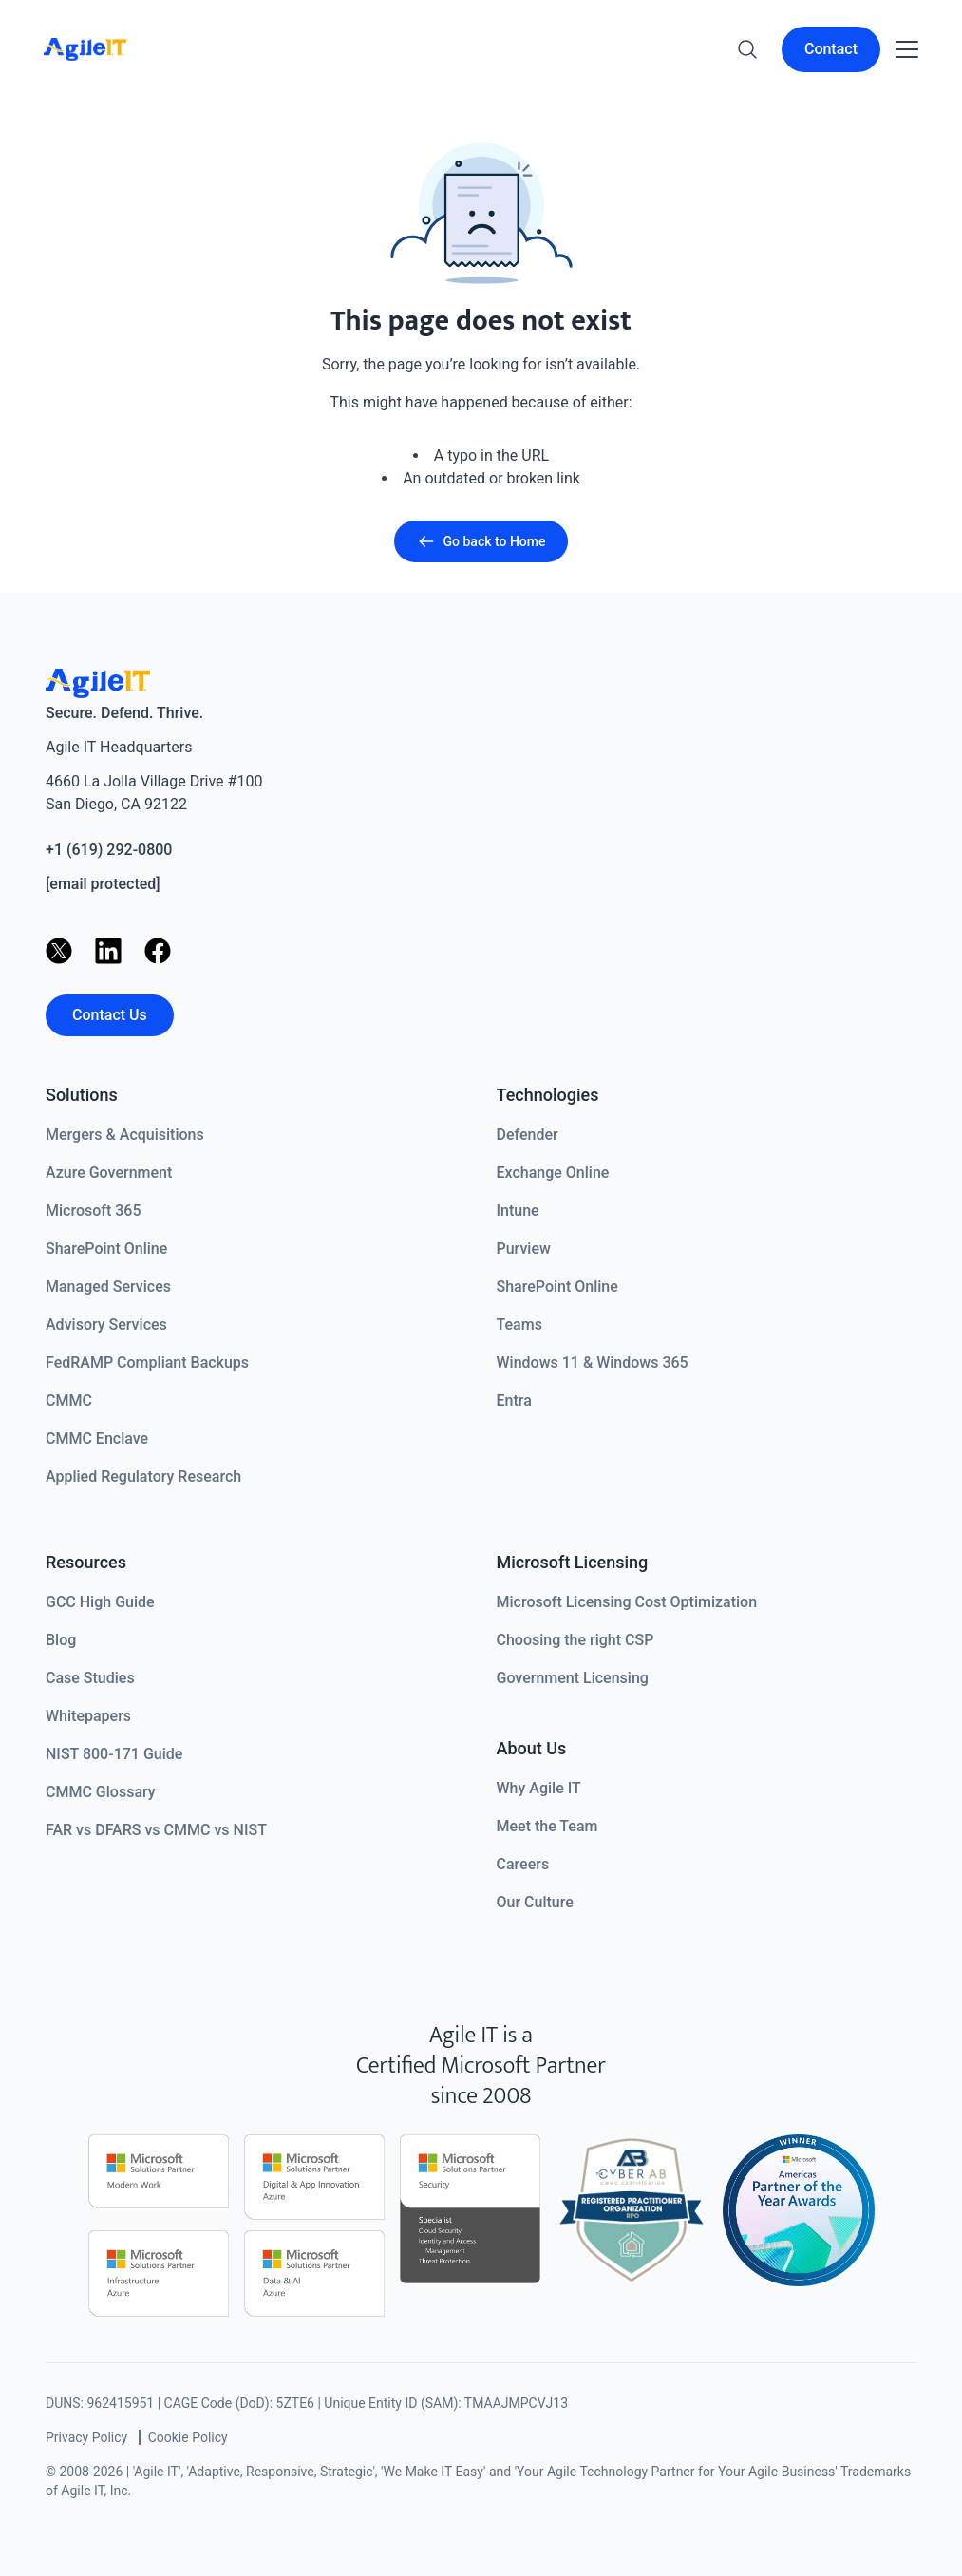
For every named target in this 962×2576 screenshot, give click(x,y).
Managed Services (108, 1287)
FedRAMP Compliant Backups (147, 1363)
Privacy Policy (86, 2437)
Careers (523, 1864)
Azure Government (109, 1173)
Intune (518, 1211)
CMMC (69, 1401)
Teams (519, 1325)
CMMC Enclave (97, 1439)
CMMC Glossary (101, 1792)
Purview (524, 1249)
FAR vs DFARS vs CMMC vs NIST (156, 1830)
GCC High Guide (100, 1602)
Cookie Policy (188, 2437)
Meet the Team (547, 1826)
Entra (514, 1401)
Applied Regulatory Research (143, 1477)
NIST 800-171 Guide (114, 1754)
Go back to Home (481, 541)
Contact (831, 49)
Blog (61, 1640)
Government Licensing (573, 1678)
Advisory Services (106, 1325)
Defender (527, 1135)
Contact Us (109, 1015)
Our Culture (535, 1902)
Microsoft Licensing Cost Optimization (627, 1602)
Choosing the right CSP (575, 1640)
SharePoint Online (106, 1249)
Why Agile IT (539, 1788)
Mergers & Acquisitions (125, 1135)
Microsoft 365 (93, 1211)
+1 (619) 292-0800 (109, 850)
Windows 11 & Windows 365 (592, 1363)
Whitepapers (88, 1716)
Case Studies (90, 1678)
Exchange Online (553, 1173)
